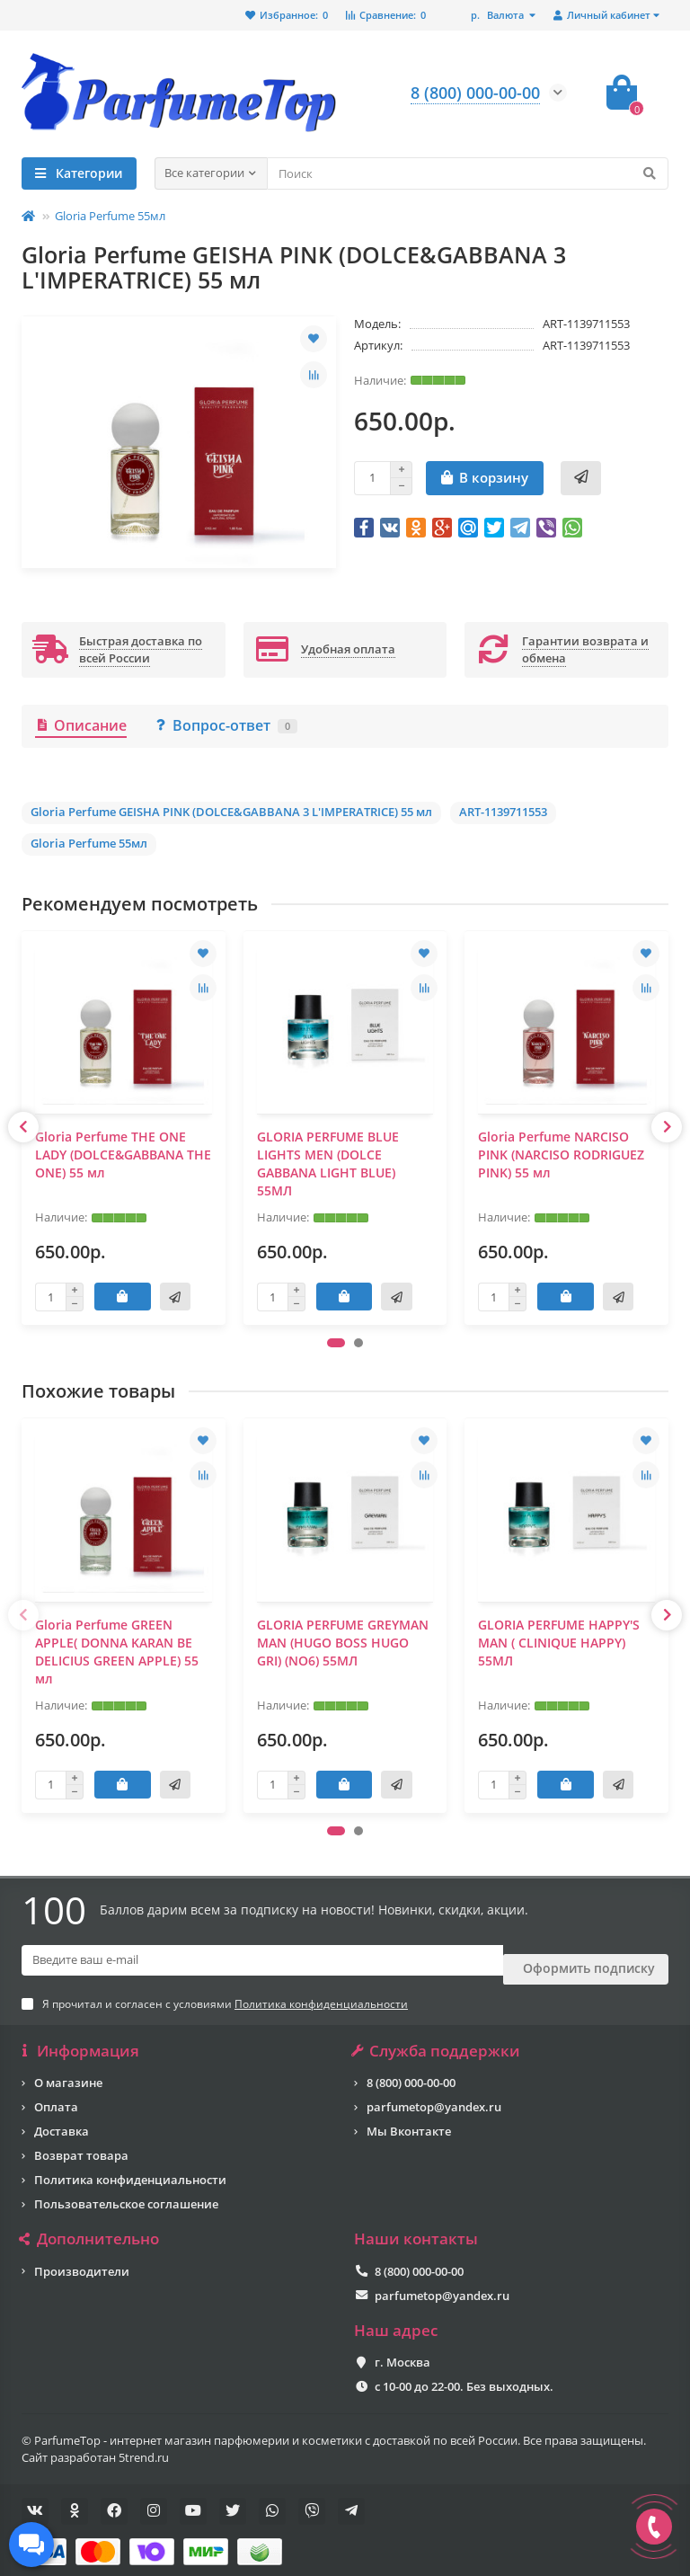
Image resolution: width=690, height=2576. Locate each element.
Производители (81, 2260)
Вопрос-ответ (225, 725)
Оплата (56, 2095)
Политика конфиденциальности (130, 2168)
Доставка (61, 2119)
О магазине (68, 2071)
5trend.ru (144, 2446)
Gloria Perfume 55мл (110, 216)
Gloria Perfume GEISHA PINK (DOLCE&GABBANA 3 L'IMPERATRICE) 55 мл (231, 812)
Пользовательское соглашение (126, 2192)
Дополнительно (90, 2227)
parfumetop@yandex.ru (434, 2095)
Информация (80, 2039)
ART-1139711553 (503, 812)
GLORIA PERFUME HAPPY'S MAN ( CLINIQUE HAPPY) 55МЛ (559, 1642)
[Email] (262, 1960)
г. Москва (402, 2350)
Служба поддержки (437, 2039)
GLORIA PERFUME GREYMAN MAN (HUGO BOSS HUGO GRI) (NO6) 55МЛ (343, 1642)
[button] (336, 1342)
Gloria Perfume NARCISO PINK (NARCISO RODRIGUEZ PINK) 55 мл (561, 1154)
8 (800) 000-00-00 (411, 2071)
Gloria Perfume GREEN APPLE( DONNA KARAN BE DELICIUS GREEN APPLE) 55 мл (117, 1651)
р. (498, 15)
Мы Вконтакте (409, 2119)
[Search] (468, 173)
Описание (81, 725)
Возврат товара (81, 2144)
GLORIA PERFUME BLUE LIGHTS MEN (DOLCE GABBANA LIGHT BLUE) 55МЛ (328, 1163)
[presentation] (23, 1127)
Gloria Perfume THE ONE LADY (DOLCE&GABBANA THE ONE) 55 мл (123, 1154)
